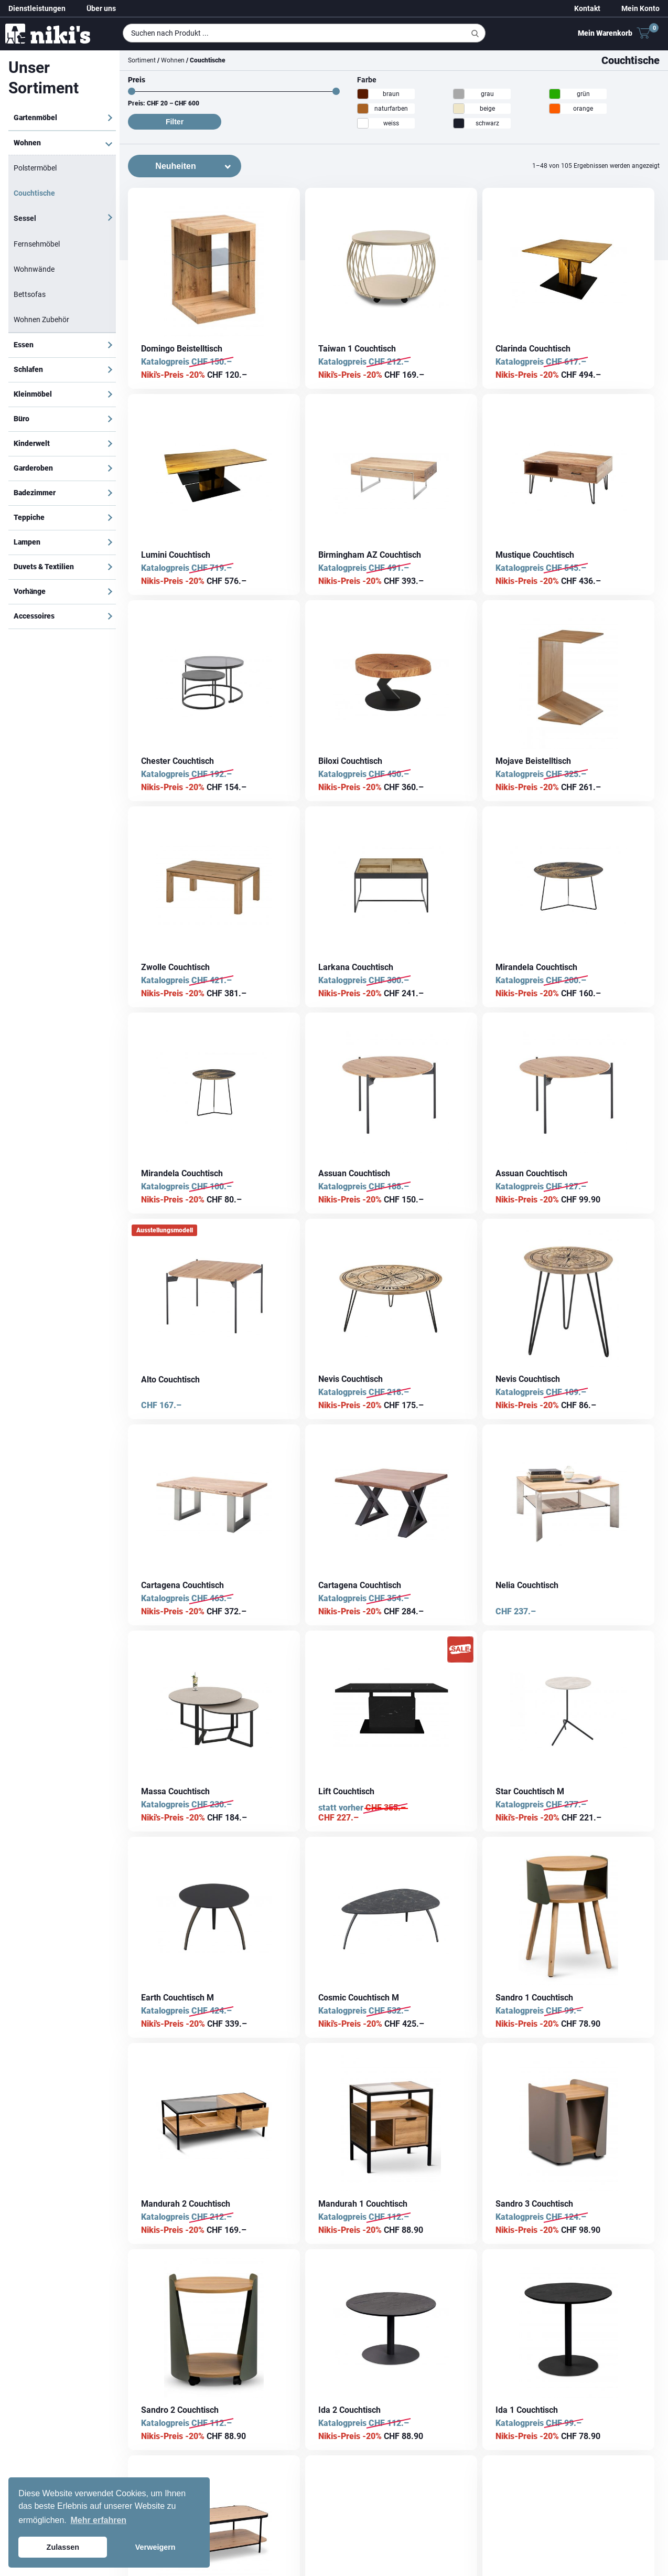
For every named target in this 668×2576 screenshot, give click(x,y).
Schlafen (28, 369)
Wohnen (27, 143)
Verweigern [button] (155, 2547)
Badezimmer (35, 492)
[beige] (459, 108)
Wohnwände (34, 269)
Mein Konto (640, 8)
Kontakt (587, 8)
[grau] (459, 94)
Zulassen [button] (63, 2547)
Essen (24, 344)
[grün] (555, 94)
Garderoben (33, 468)
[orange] (555, 108)
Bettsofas (30, 294)
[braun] (363, 94)
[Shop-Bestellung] (184, 166)
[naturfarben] (363, 108)
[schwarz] (459, 123)
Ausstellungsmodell (164, 1230)
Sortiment (142, 60)
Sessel (25, 218)
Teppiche (29, 517)
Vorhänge (30, 591)
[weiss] (363, 123)
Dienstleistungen (37, 8)
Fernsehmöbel (37, 244)
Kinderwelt (32, 443)
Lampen (27, 542)
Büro (21, 418)
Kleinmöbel (33, 394)
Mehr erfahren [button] (98, 2520)
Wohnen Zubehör (41, 319)
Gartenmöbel (35, 117)
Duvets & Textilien (44, 566)
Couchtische (34, 193)
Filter (175, 122)
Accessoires (34, 616)
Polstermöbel (35, 168)
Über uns (101, 8)
